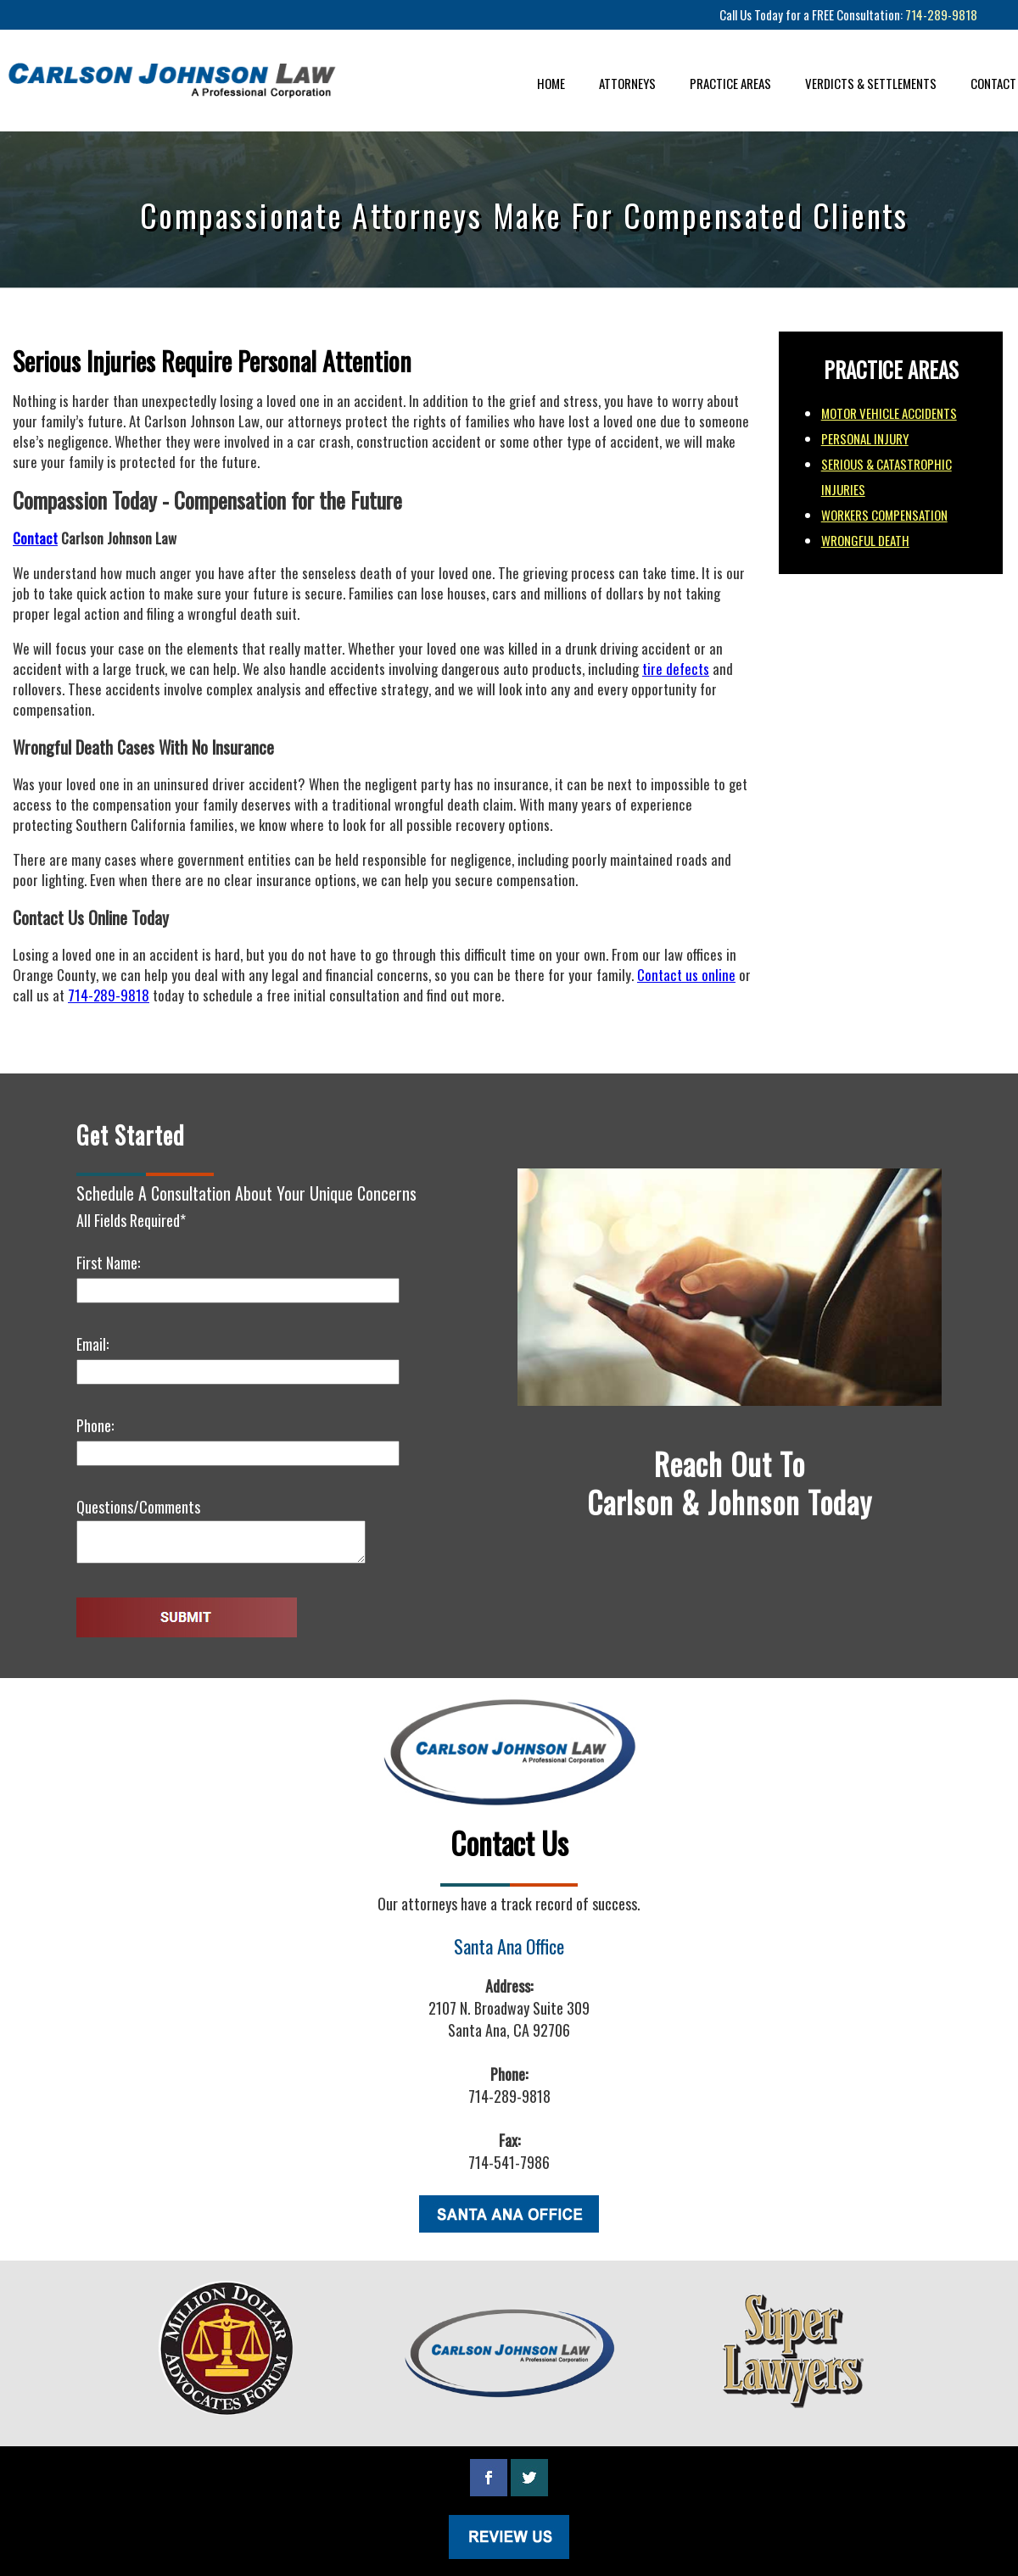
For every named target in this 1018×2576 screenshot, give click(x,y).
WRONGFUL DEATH (865, 540)
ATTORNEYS (627, 83)
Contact (35, 538)
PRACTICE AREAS (730, 83)
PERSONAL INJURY (865, 438)
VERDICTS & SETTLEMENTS (871, 83)
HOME (551, 83)
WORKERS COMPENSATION (884, 514)
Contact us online (686, 974)
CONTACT (993, 83)
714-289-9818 (941, 14)
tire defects (675, 668)
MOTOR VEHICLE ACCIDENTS (889, 413)
